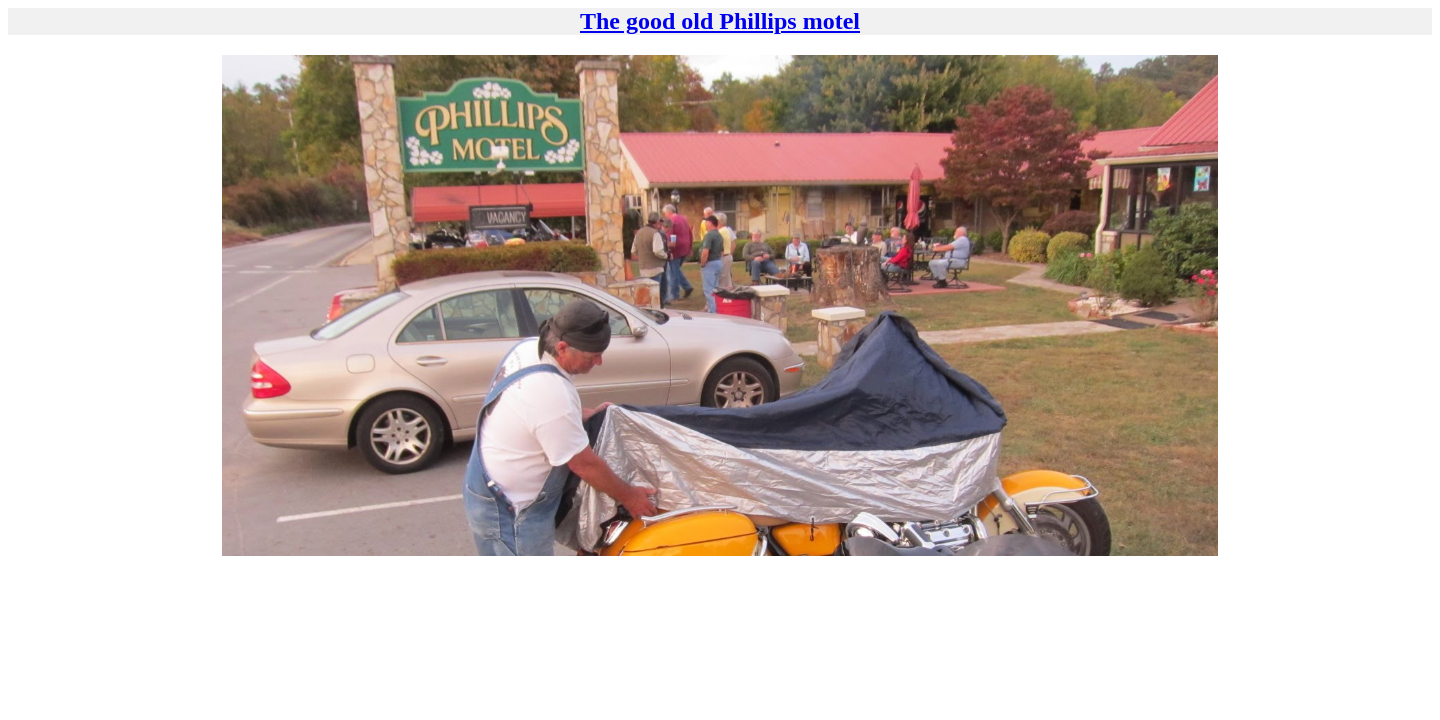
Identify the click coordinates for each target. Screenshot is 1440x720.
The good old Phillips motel (720, 21)
